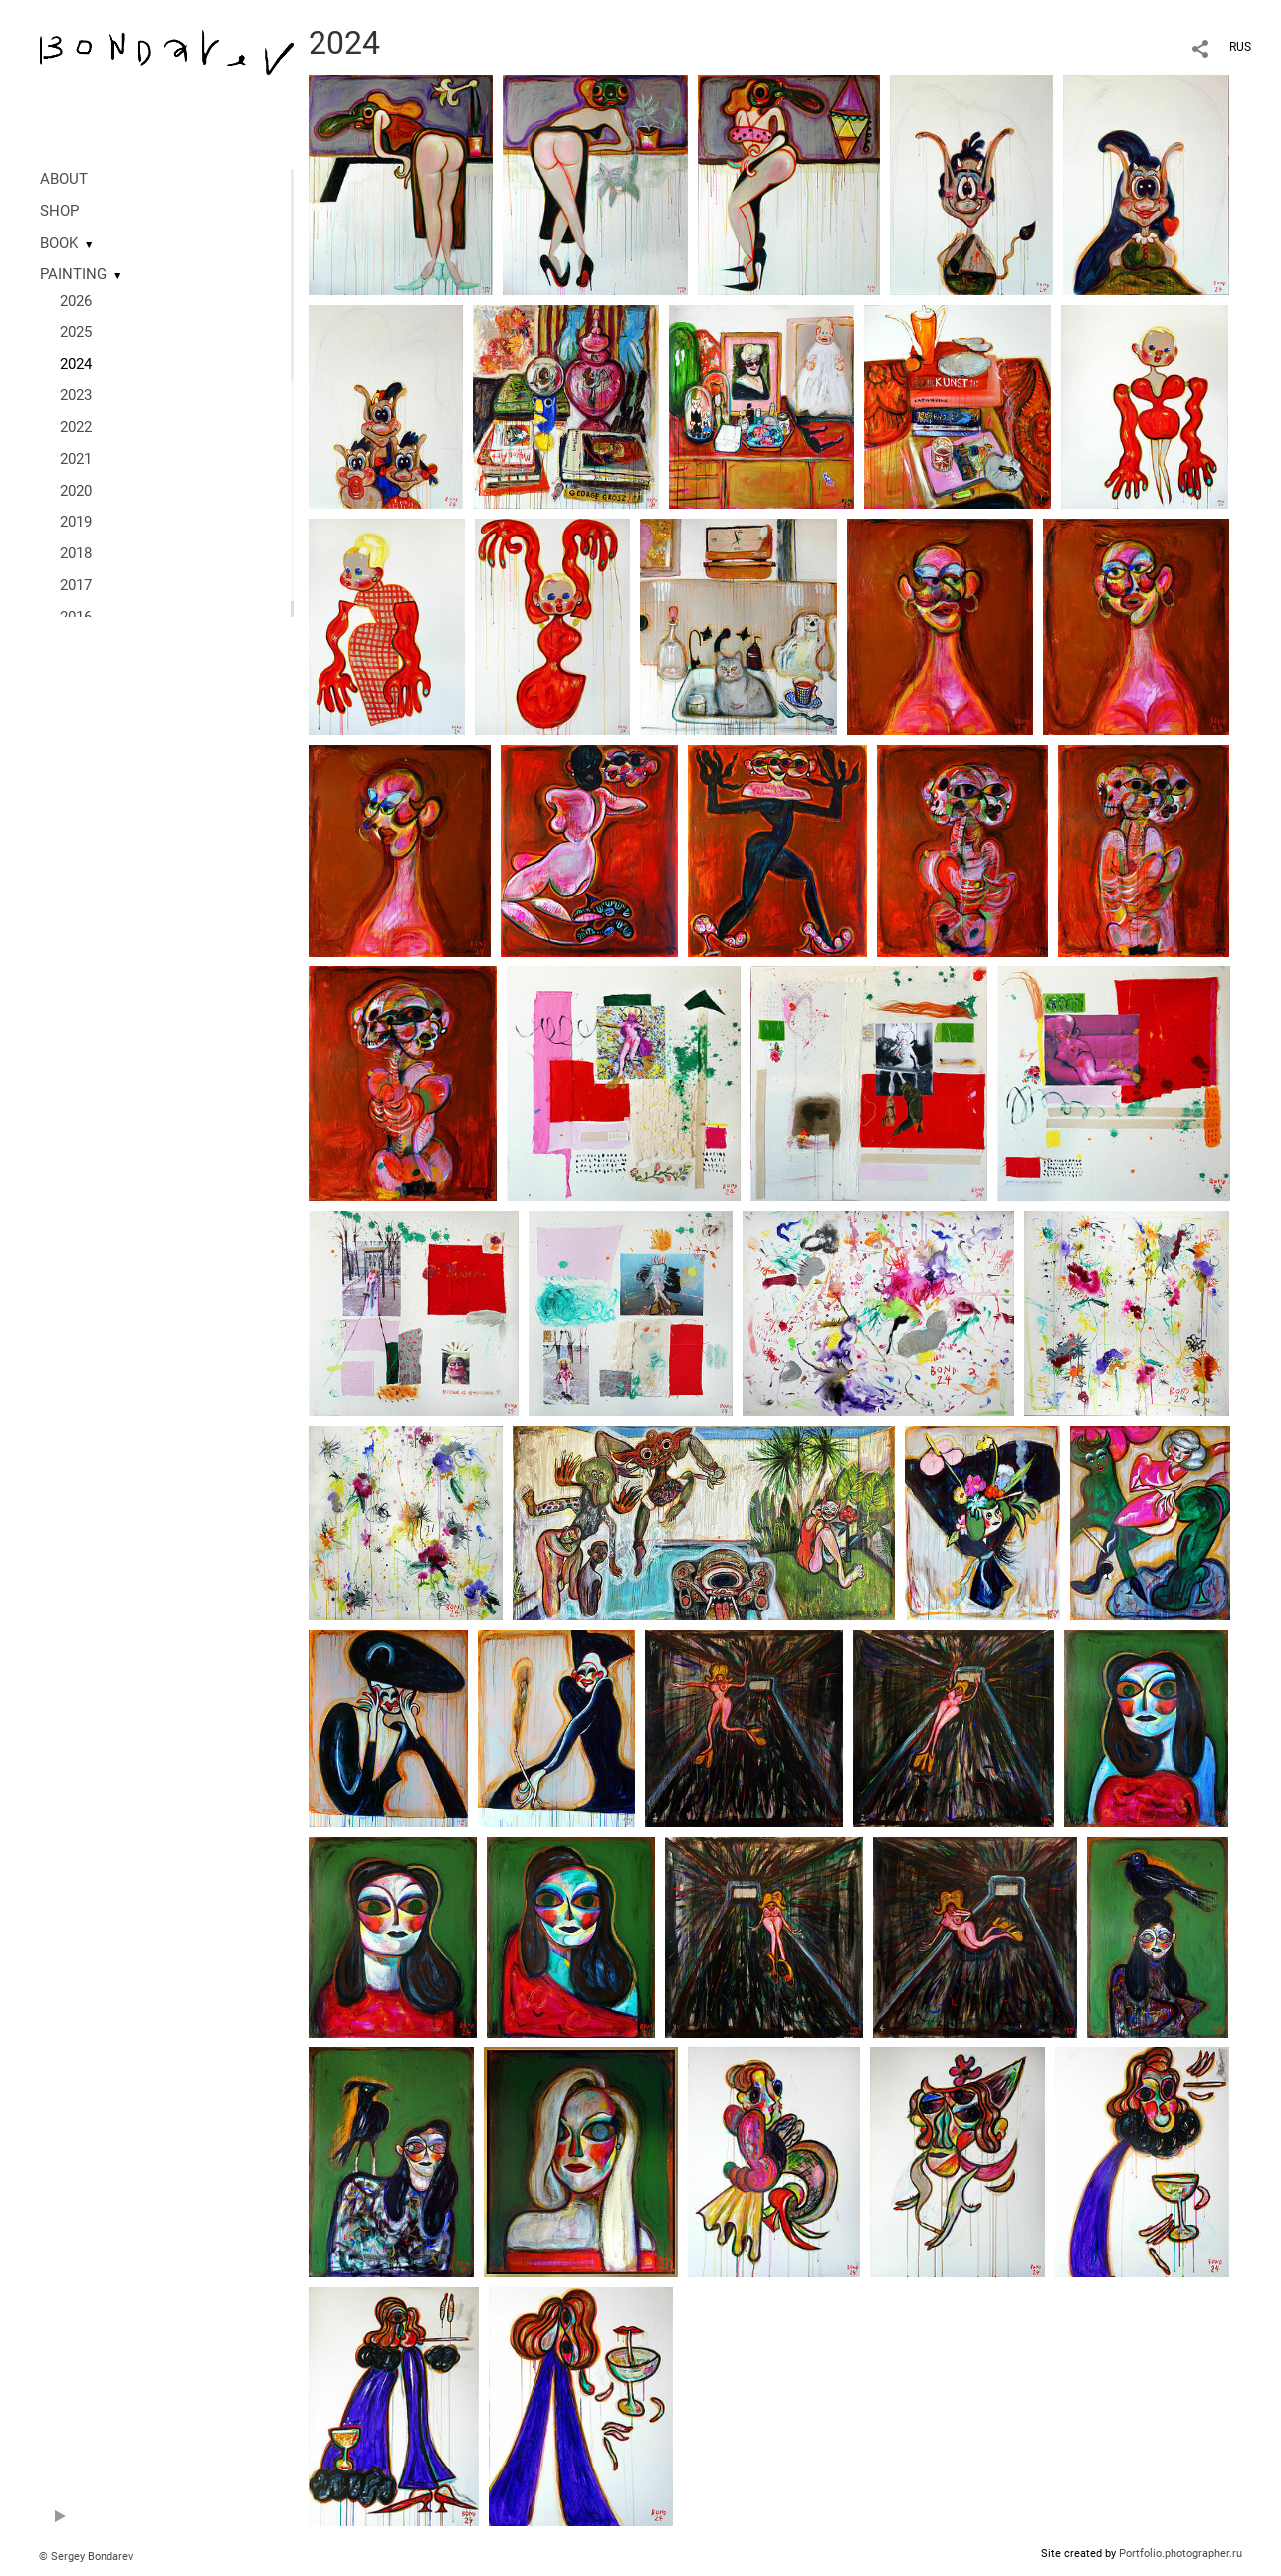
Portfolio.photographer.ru (1180, 2553)
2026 (76, 301)
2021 (76, 459)
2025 (76, 332)
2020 (76, 491)
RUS (1240, 47)
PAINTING (73, 274)
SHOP (59, 211)
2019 (76, 522)
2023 (76, 395)
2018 (76, 553)
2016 (76, 617)
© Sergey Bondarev (86, 2556)
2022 (76, 427)
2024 (76, 364)
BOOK (59, 243)
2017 (76, 585)
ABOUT (64, 179)
